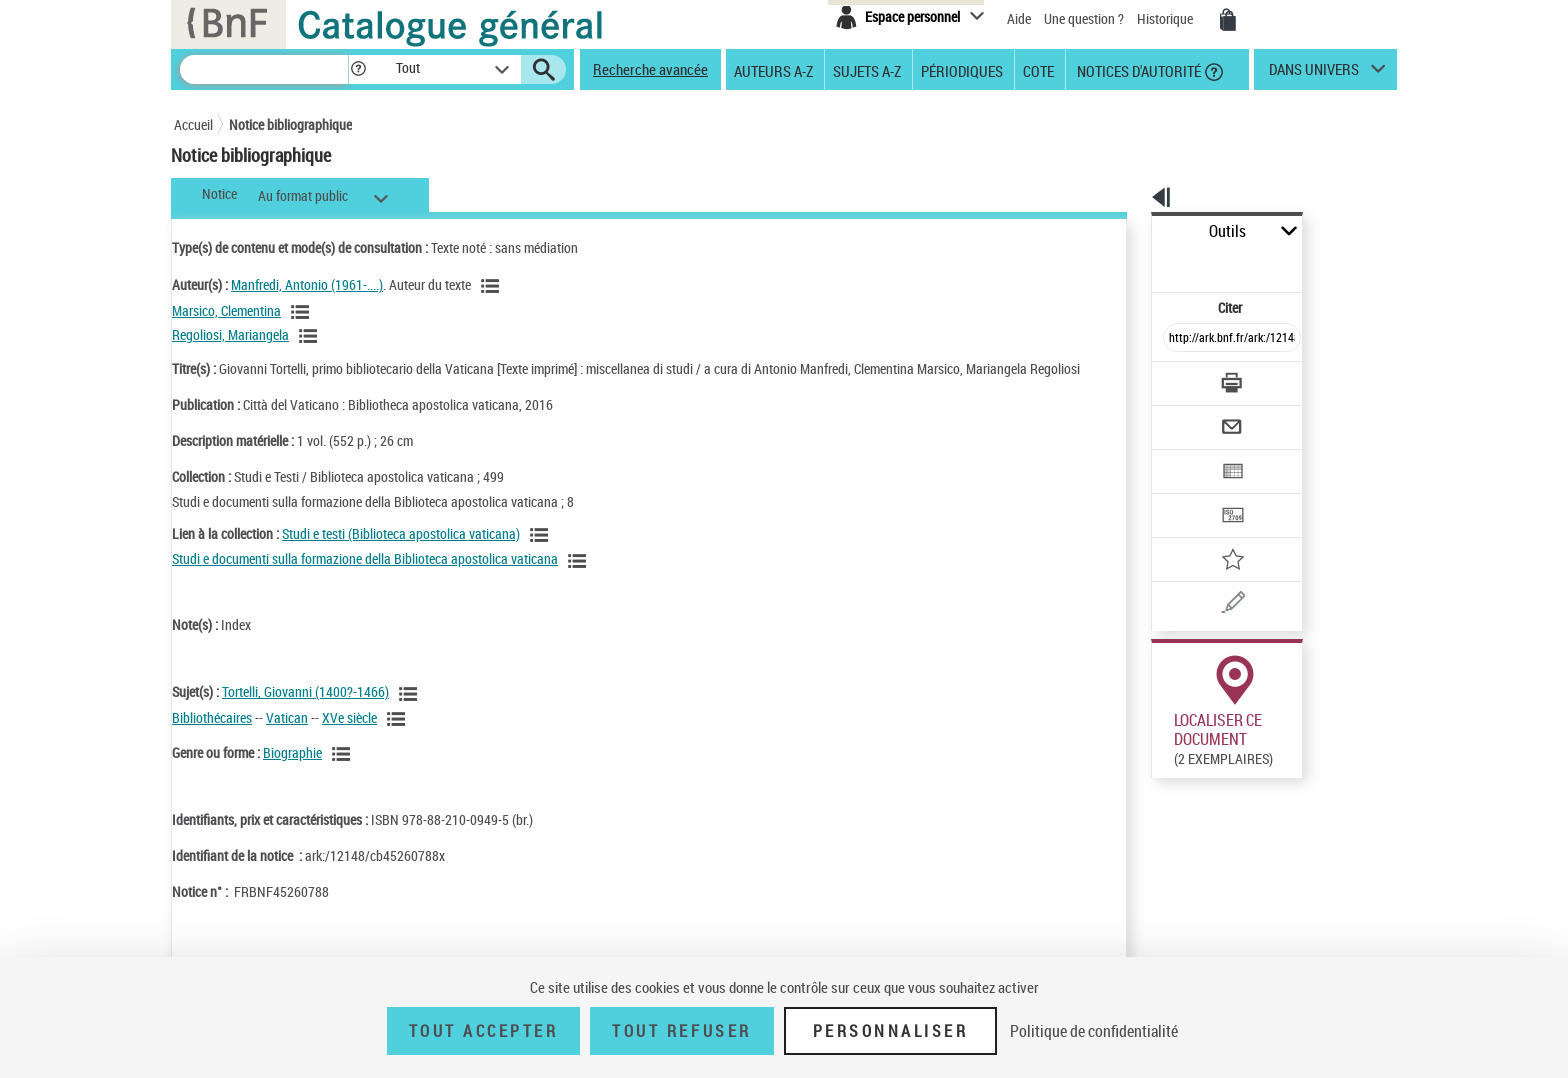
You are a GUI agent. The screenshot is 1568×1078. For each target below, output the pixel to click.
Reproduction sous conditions (1305, 788)
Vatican (287, 737)
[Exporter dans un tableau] (1190, 417)
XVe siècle (349, 737)
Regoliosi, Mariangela (230, 334)
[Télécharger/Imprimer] (1179, 339)
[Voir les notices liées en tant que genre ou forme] (344, 774)
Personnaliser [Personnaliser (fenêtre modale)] (891, 1031)
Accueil (193, 124)
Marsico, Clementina (226, 310)
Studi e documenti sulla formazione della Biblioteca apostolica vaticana (365, 578)
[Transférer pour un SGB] (1184, 456)
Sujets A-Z (867, 70)
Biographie (292, 772)
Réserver (1167, 789)
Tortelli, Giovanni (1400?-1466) (305, 711)
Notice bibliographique (290, 124)
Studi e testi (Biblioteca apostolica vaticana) (401, 553)
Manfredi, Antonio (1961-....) (307, 284)
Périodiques (962, 70)
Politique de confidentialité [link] (1094, 1031)
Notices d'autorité (1137, 70)
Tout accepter (484, 1031)
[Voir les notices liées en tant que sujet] (411, 714)
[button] (358, 69)
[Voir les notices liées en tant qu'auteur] (493, 286)
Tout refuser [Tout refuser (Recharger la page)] (681, 1031)
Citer (1144, 263)
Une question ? (1084, 18)
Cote (1038, 70)
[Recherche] (264, 69)
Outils (1129, 231)
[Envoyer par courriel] (1175, 378)
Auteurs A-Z (773, 70)
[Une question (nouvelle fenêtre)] (1215, 534)
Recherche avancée (650, 69)
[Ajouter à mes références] (1188, 495)
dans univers (1314, 74)
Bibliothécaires (212, 737)
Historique (1166, 18)
